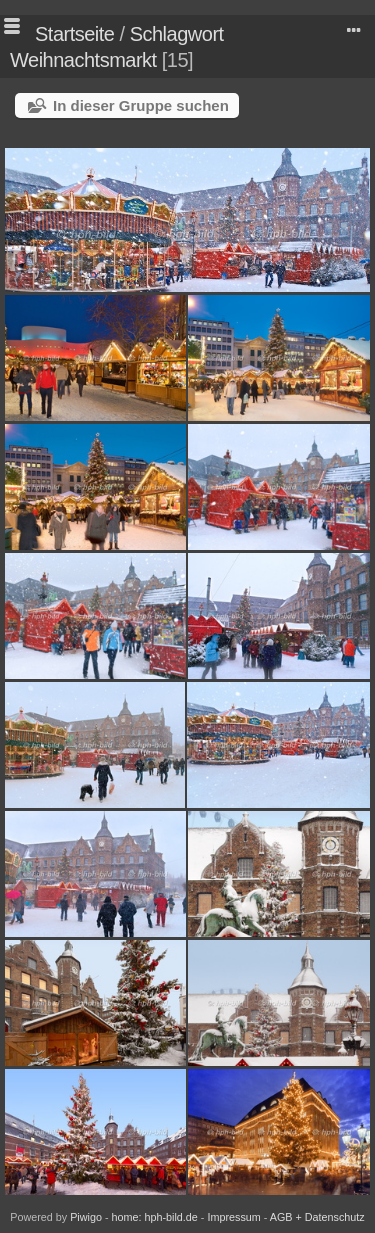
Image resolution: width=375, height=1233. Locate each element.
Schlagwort (177, 34)
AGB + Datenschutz (317, 1217)
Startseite (74, 34)
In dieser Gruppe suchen (141, 105)
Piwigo (86, 1217)
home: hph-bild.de (155, 1217)
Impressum (233, 1217)
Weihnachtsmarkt (83, 60)
